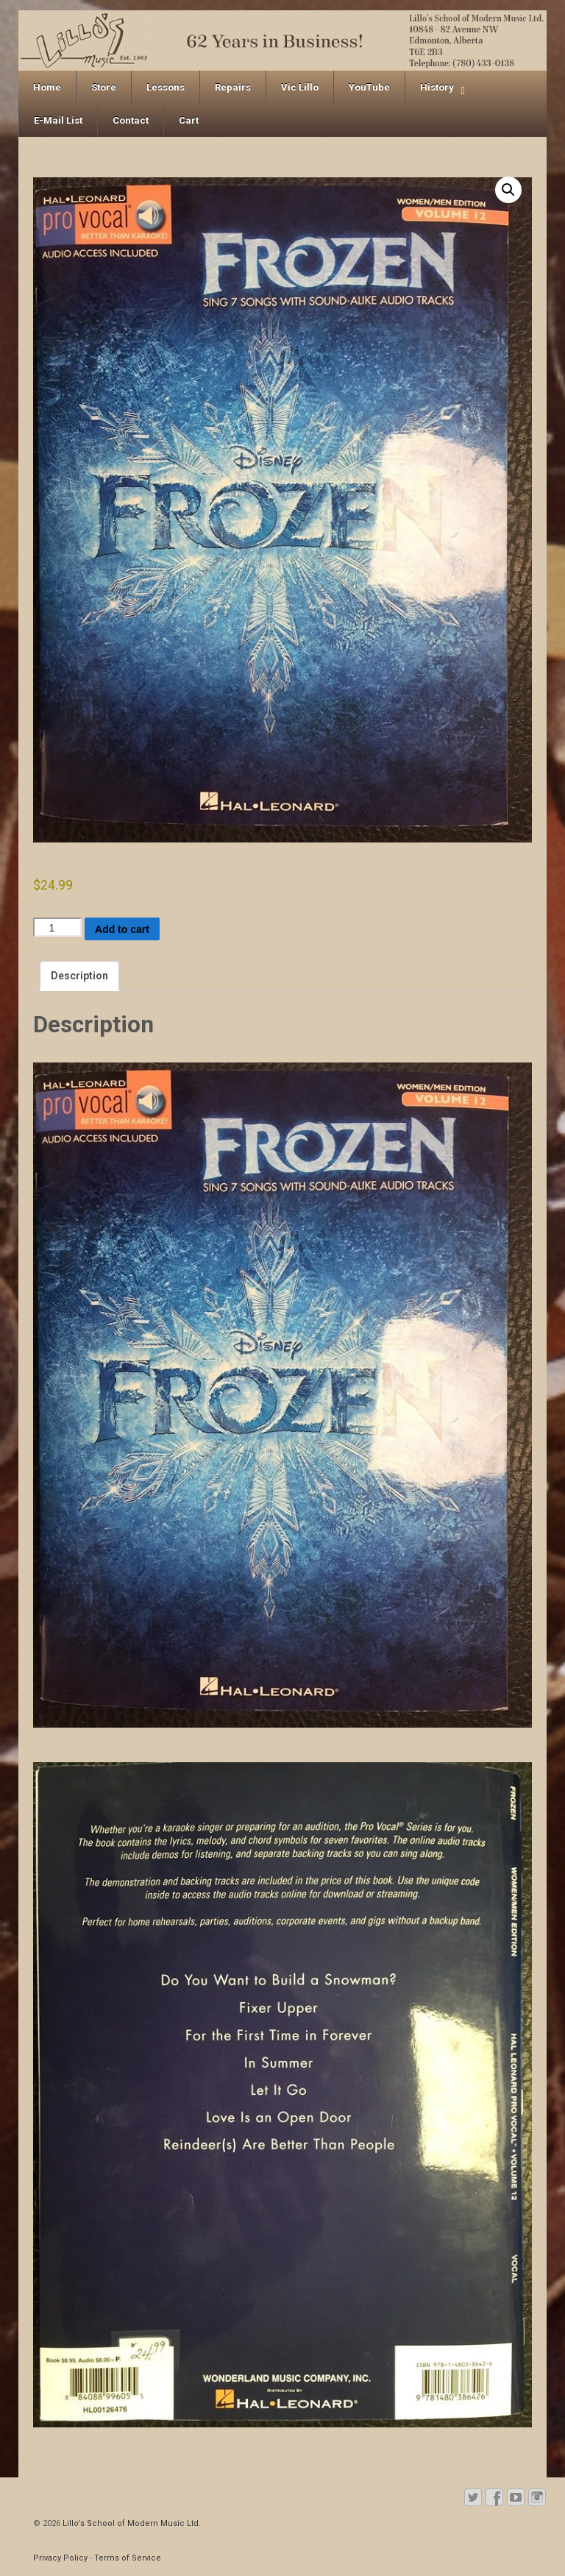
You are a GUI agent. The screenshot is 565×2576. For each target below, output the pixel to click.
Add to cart (122, 929)
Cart (189, 120)
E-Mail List (58, 120)
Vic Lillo (300, 87)
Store (103, 87)
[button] (508, 190)
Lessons (165, 87)
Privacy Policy (60, 2558)
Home (47, 87)
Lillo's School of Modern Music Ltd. (130, 2523)
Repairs (233, 87)
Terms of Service (127, 2558)
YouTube (369, 87)
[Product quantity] (57, 927)
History (437, 87)
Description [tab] (79, 976)
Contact (131, 120)
